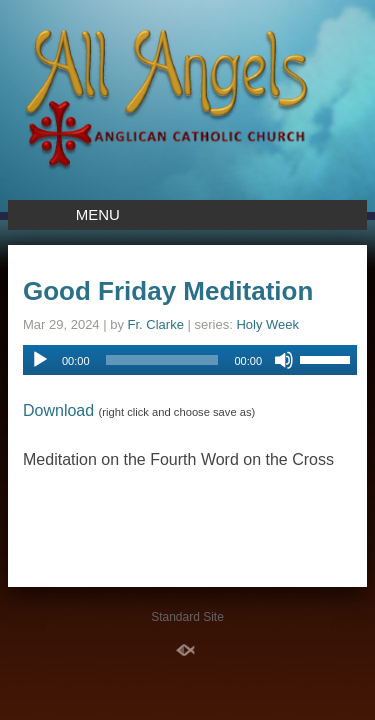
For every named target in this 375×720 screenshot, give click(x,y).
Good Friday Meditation (168, 291)
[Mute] (284, 360)
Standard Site (187, 617)
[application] (190, 360)
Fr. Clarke (156, 324)
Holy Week (267, 324)
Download (58, 410)
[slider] (162, 360)
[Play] (40, 360)
